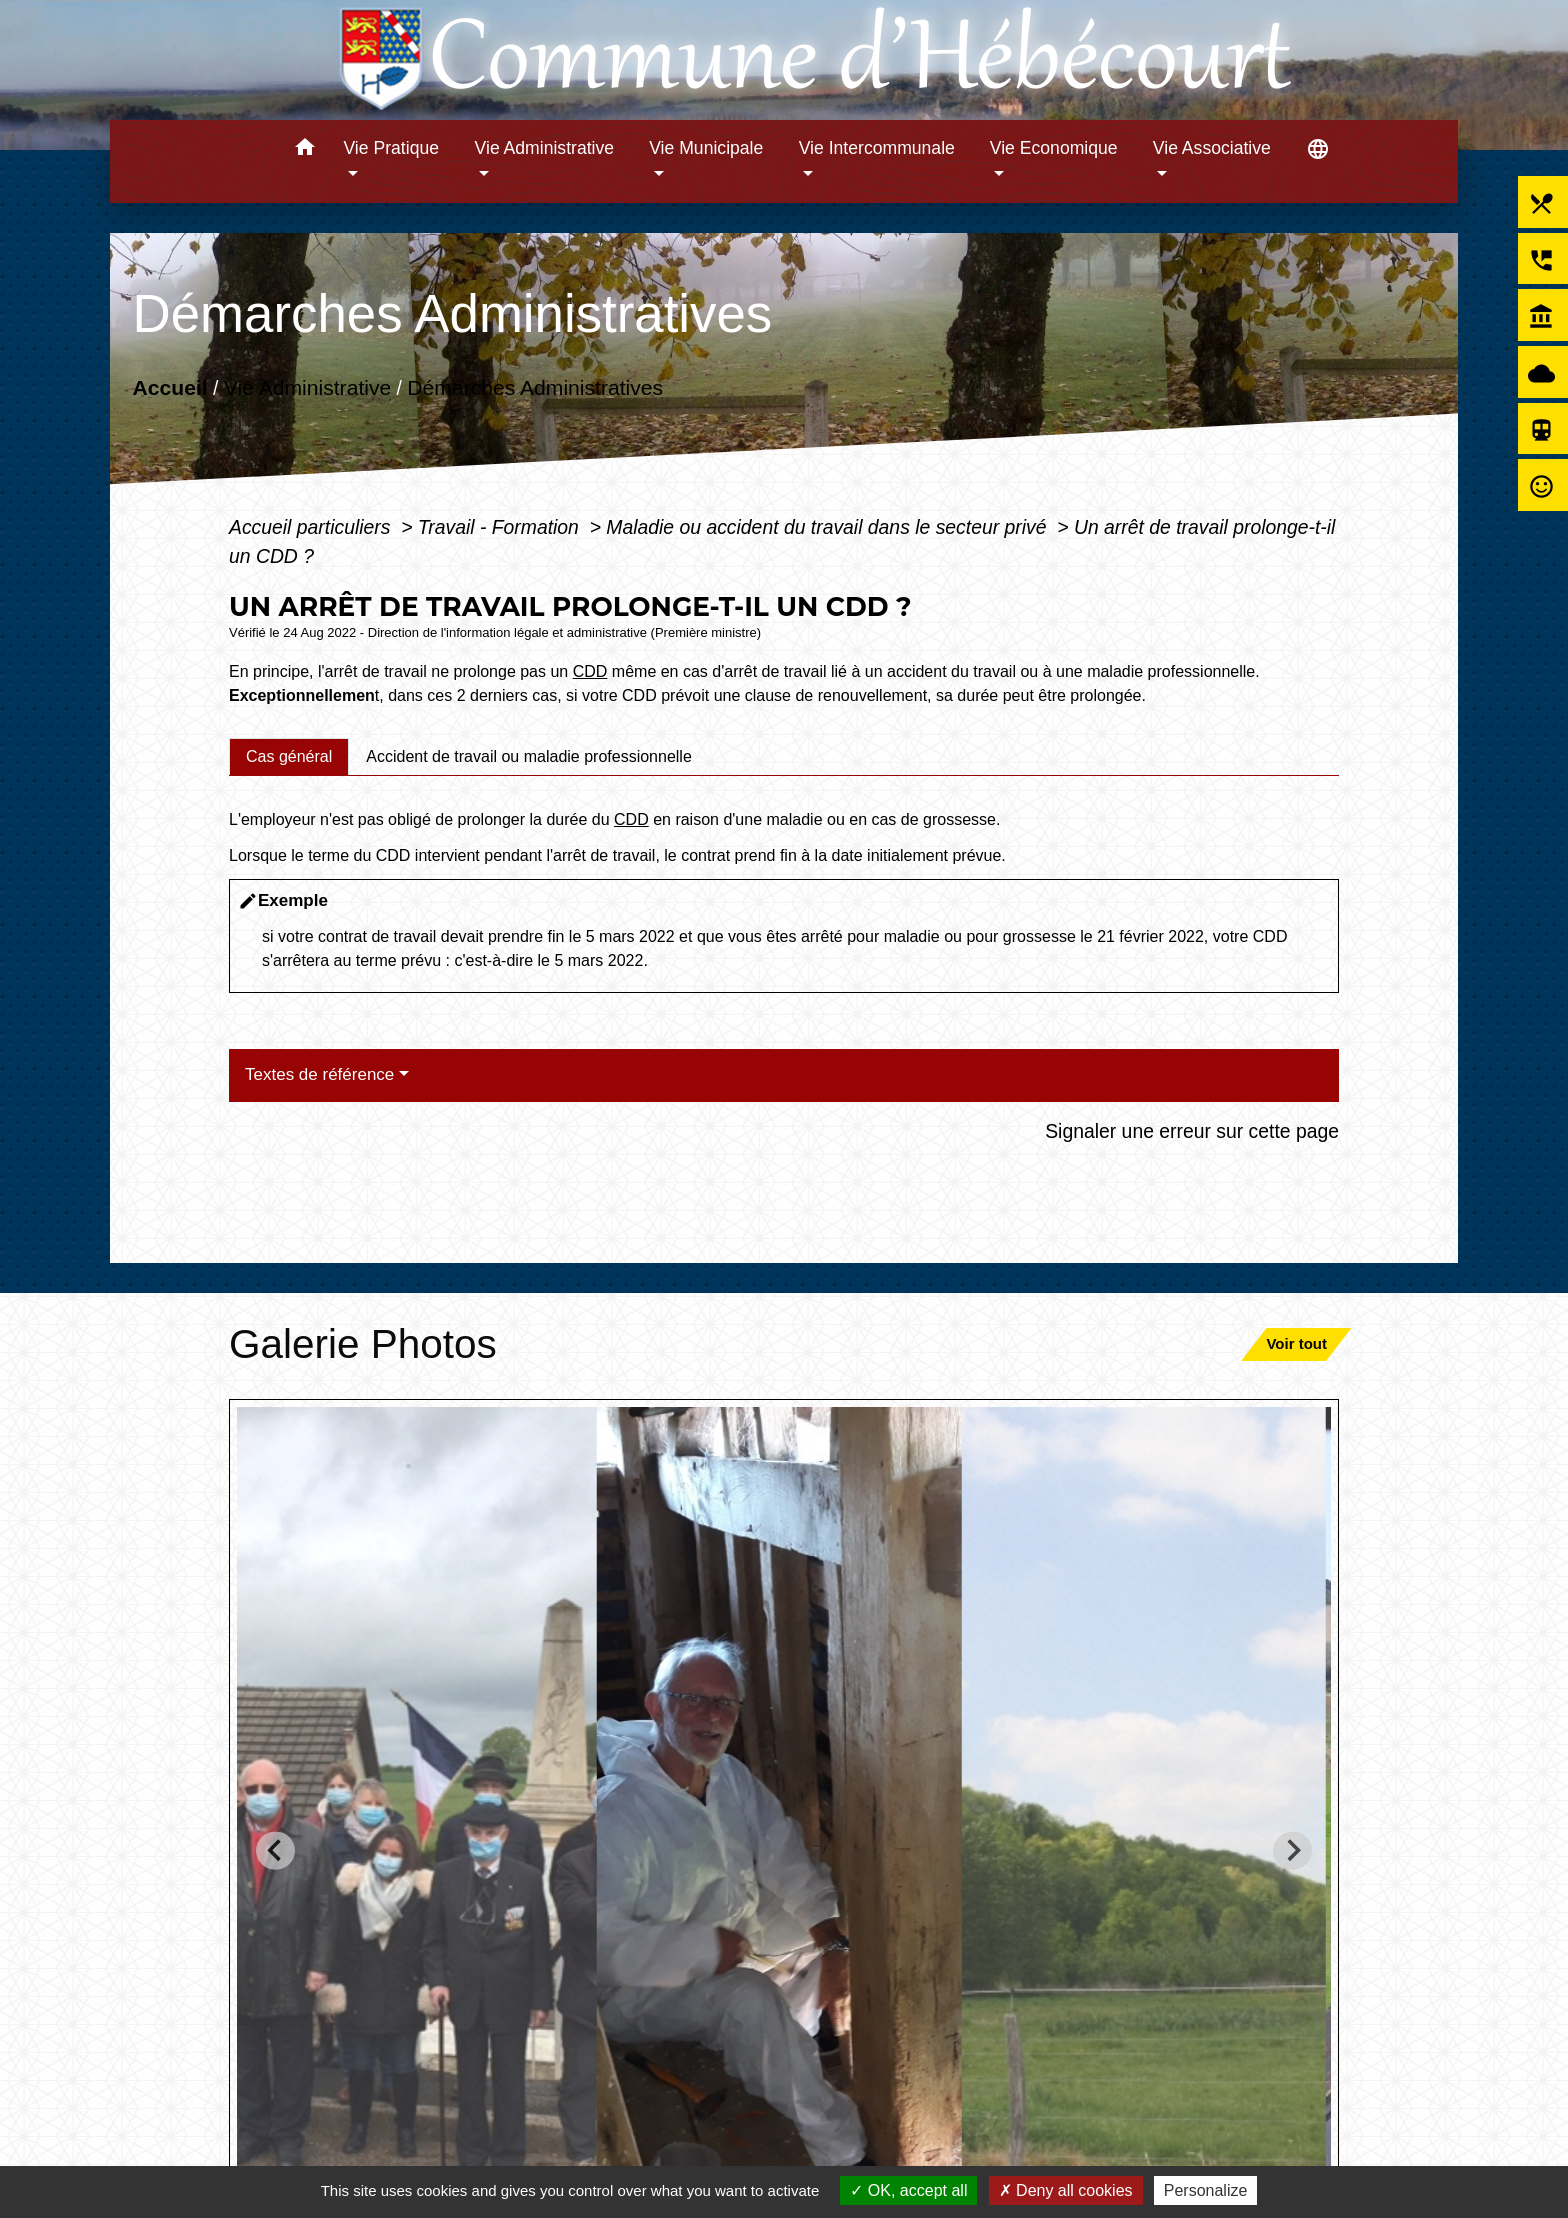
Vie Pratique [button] (391, 148)
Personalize (1206, 2190)
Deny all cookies (1066, 2190)
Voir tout (1296, 1343)
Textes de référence (319, 1074)
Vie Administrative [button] (545, 148)
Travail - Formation (501, 527)
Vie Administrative (307, 387)
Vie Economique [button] (1054, 148)
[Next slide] (1292, 1850)
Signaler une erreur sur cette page (1192, 1131)
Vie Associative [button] (1212, 148)
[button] (304, 150)
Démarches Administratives (535, 387)
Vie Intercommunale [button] (877, 148)
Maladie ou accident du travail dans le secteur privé (829, 527)
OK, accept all (908, 2190)
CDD (590, 671)
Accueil (169, 387)
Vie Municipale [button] (706, 148)
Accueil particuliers (312, 527)
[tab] (289, 757)
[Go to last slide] (275, 1850)
